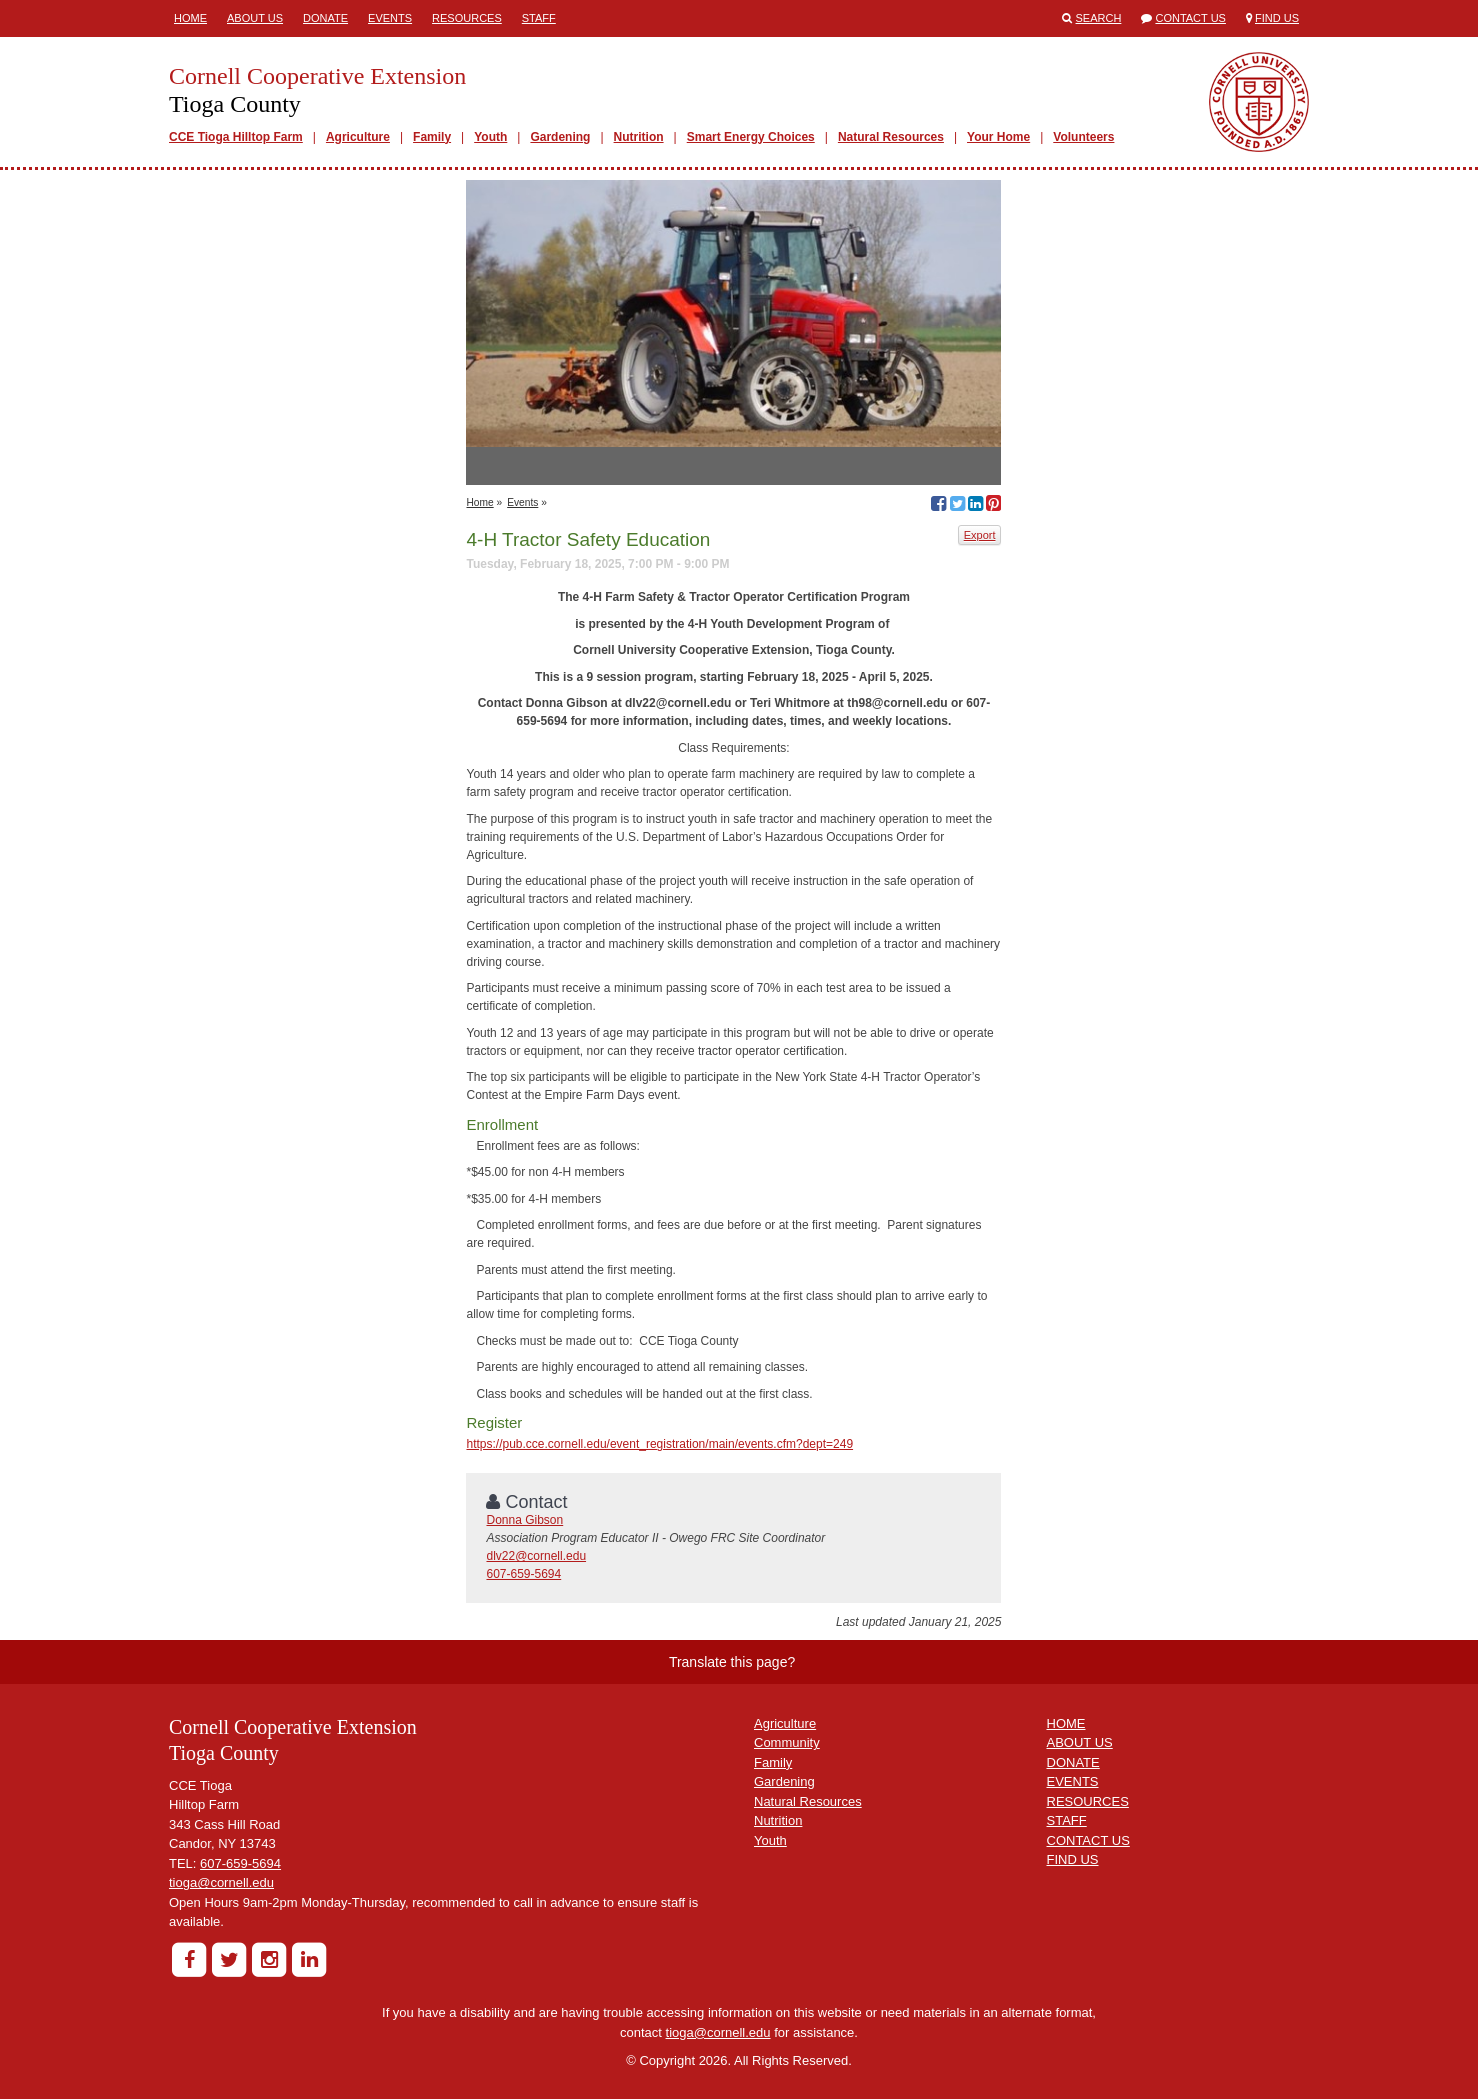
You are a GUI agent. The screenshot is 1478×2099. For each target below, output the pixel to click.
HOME (1066, 1723)
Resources (467, 18)
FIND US (1073, 1859)
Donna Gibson (524, 1520)
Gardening (560, 137)
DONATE (1073, 1762)
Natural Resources (891, 137)
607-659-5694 (523, 1574)
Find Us (1277, 18)
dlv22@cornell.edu (536, 1556)
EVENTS (1073, 1781)
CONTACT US (1088, 1840)
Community (787, 1742)
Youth (490, 137)
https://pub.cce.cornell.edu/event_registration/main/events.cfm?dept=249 (659, 1444)
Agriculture (358, 137)
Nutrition (639, 137)
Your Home (998, 137)
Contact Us (1190, 18)
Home (190, 18)
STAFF (1067, 1820)
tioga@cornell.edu (221, 1882)
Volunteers (1083, 137)
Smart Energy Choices (751, 137)
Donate (325, 18)
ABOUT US (1080, 1742)
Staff (539, 18)
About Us (255, 18)
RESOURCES (1088, 1801)
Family (432, 137)
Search (1099, 18)
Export (980, 535)
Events (390, 18)
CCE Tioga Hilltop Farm (236, 137)
